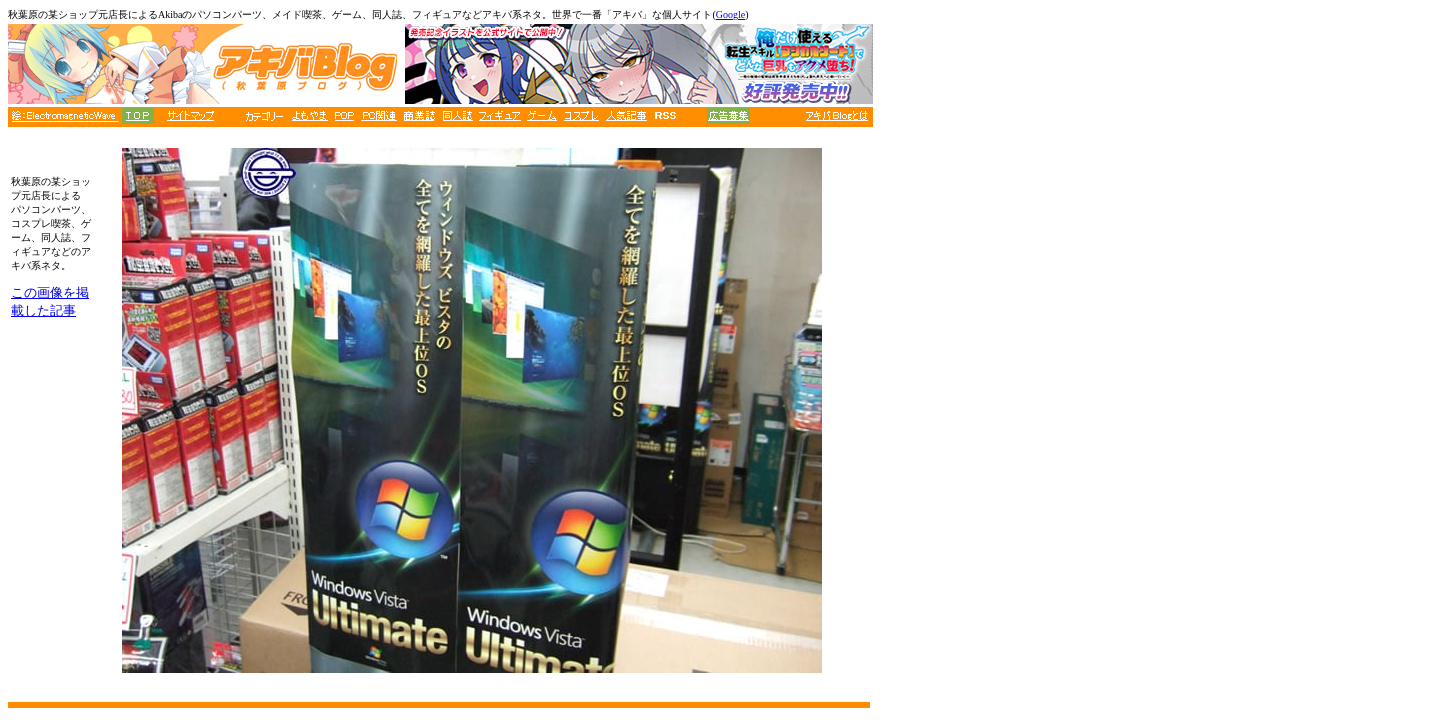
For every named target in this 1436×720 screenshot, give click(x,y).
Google (730, 14)
